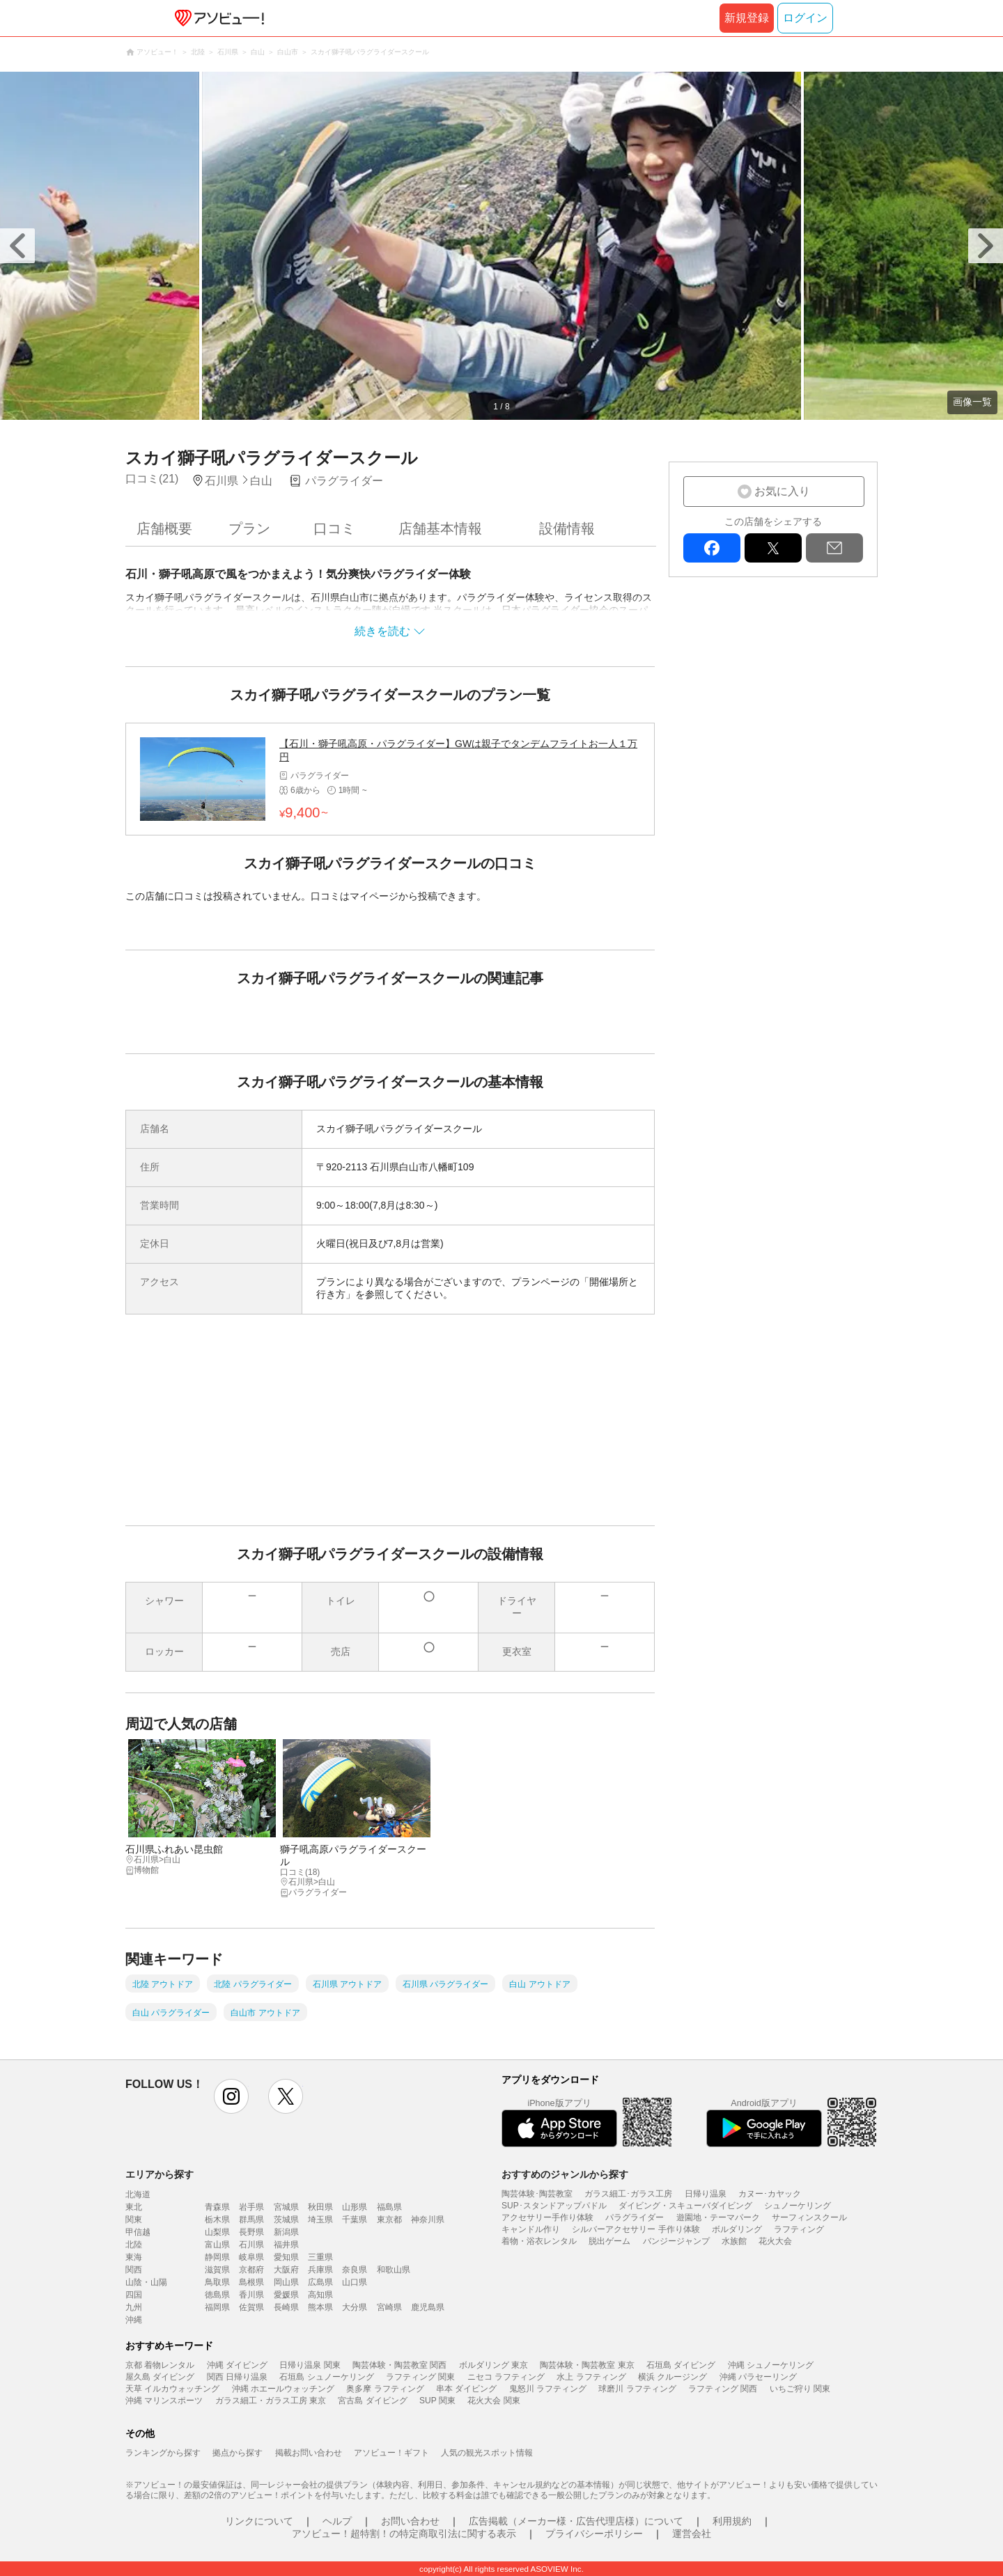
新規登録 (746, 18)
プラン (249, 528)
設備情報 (567, 528)
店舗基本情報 (440, 528)
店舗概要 (164, 528)
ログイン (805, 18)
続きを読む (382, 631)
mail (834, 548)
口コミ (334, 528)
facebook (711, 548)
